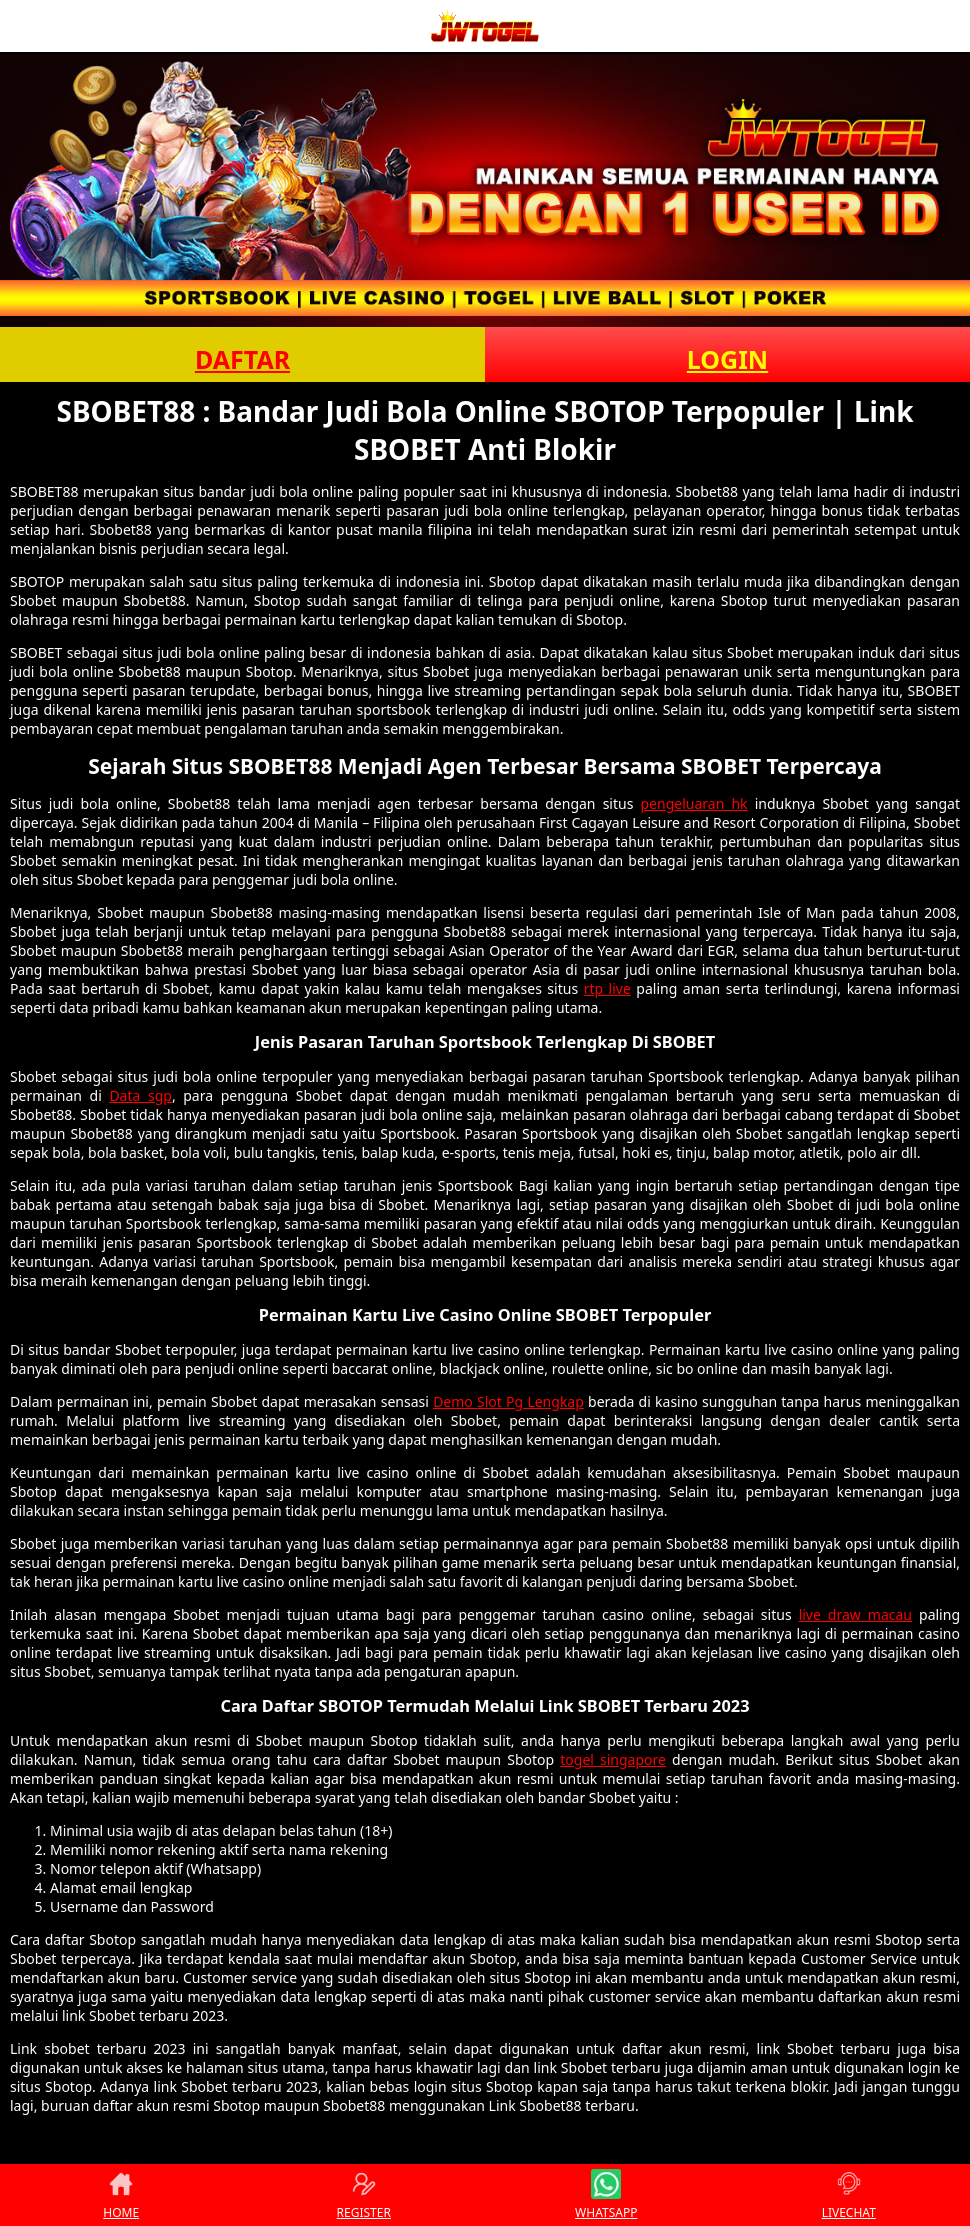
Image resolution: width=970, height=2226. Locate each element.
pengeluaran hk (694, 803)
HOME (121, 2195)
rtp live (607, 988)
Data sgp (140, 1095)
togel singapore (613, 1759)
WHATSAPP (606, 2195)
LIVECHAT (849, 2195)
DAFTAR (242, 359)
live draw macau (855, 1614)
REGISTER (364, 2195)
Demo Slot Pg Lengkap (508, 1401)
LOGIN (727, 359)
